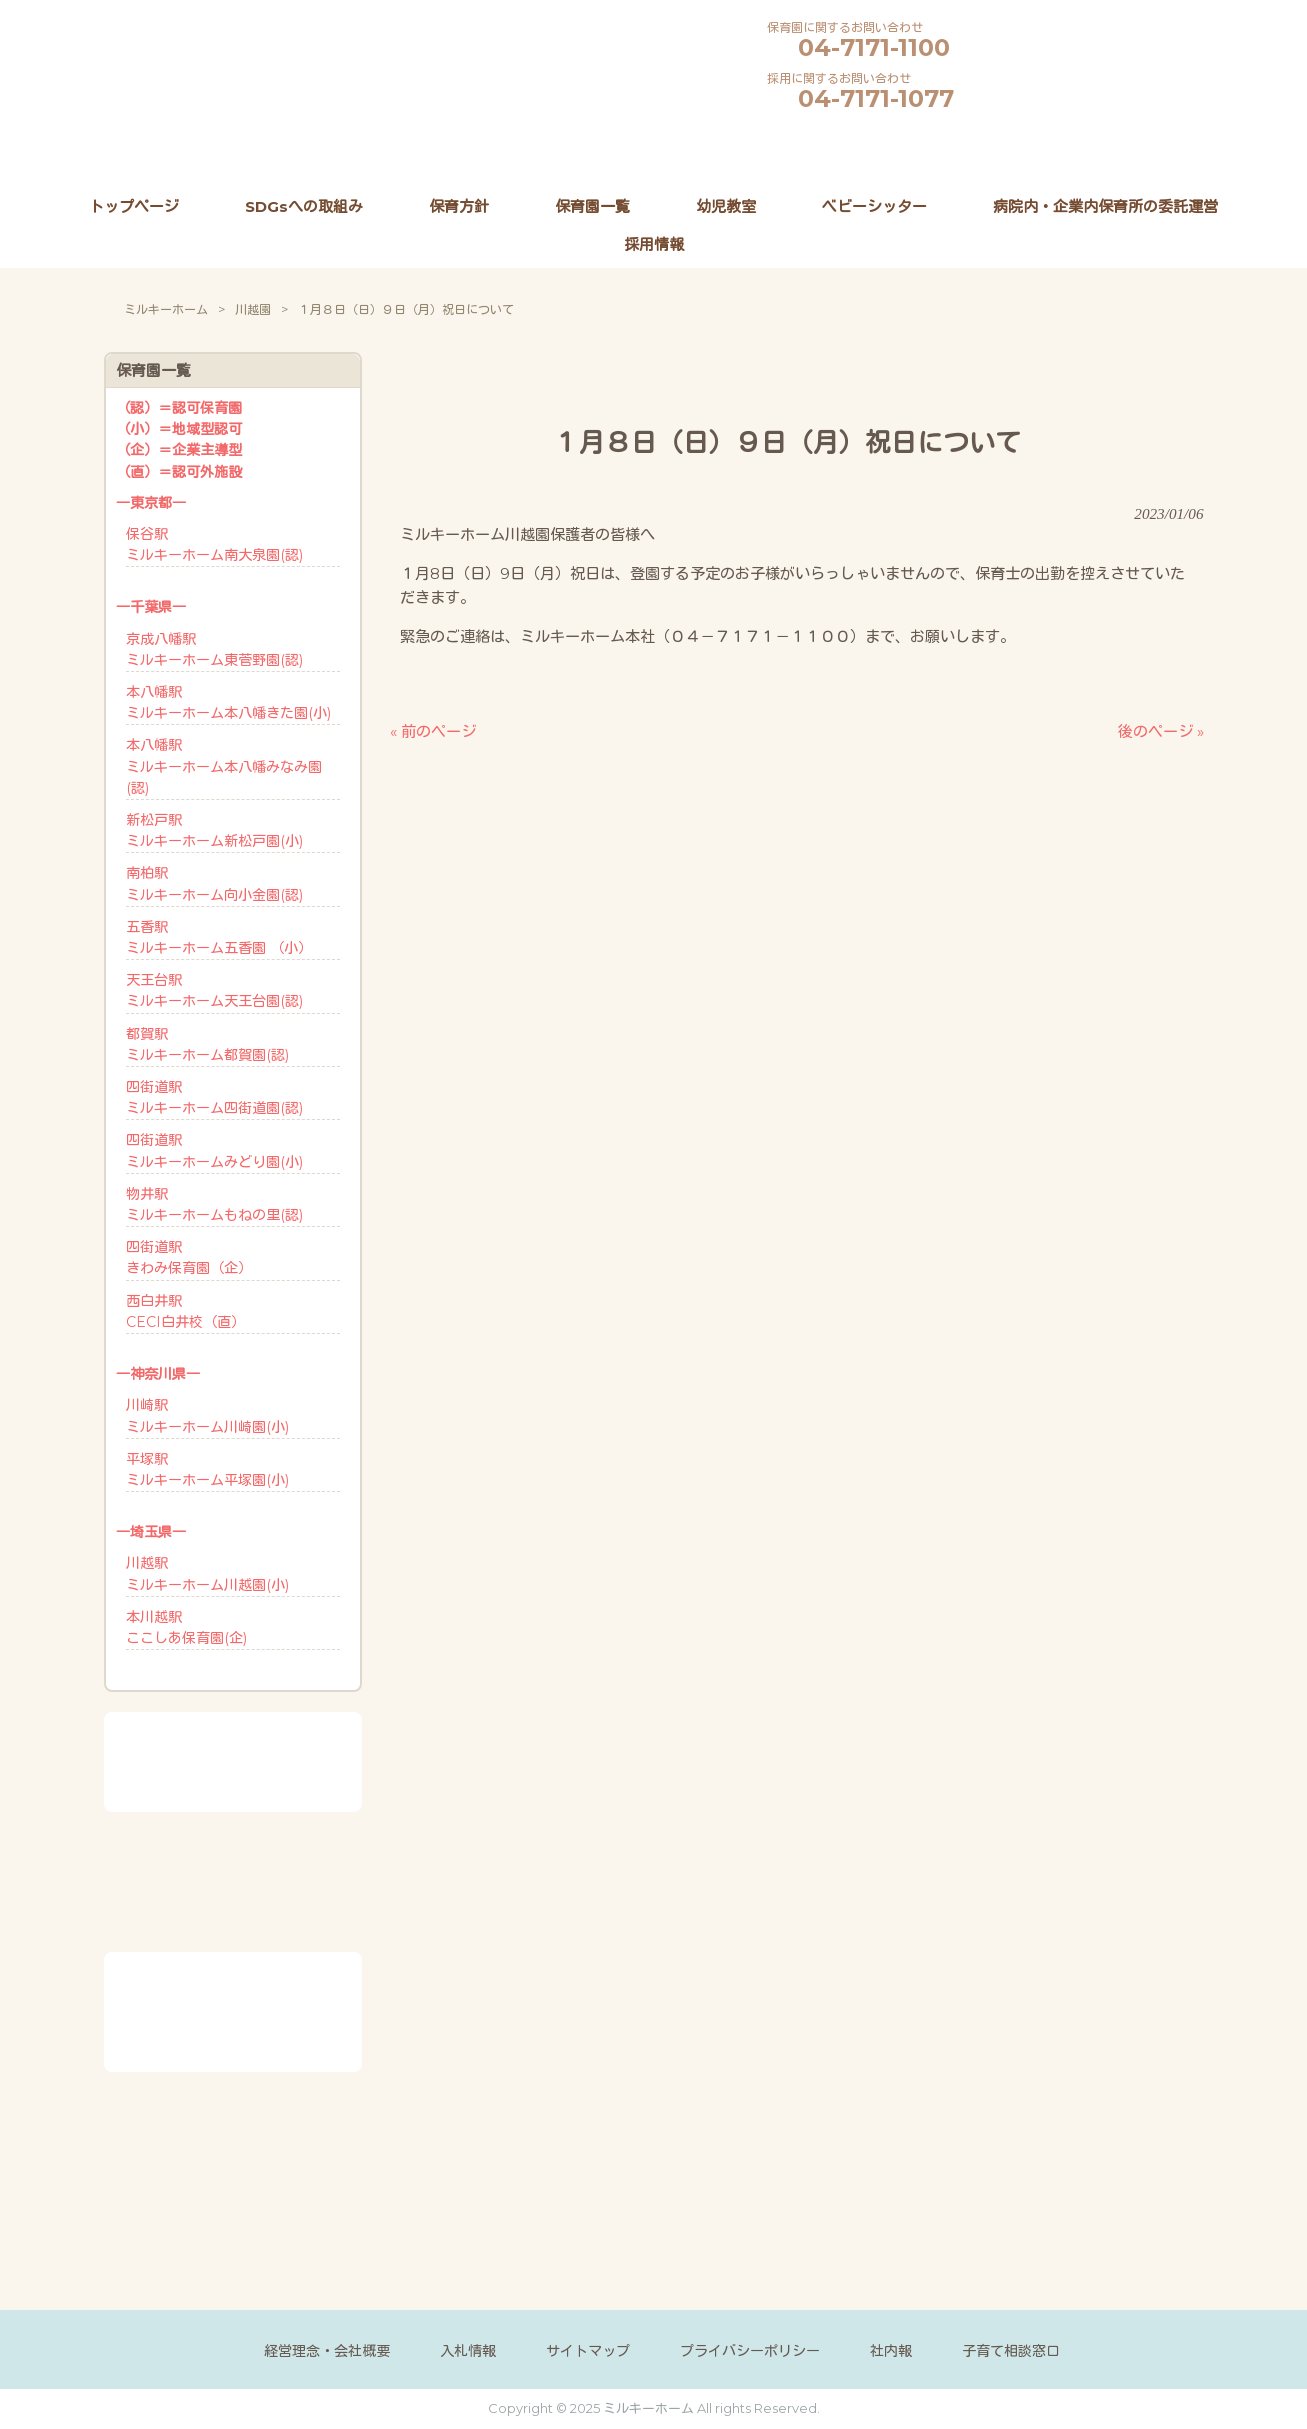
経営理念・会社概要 (327, 2351)
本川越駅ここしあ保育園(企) (186, 1627)
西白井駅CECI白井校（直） (185, 1311)
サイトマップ (588, 2351)
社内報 (891, 2351)
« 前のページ (433, 731)
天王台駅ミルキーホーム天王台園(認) (214, 990)
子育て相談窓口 (1011, 2351)
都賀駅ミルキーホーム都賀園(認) (207, 1044)
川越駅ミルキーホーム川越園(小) (207, 1573)
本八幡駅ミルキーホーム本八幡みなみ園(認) (224, 766)
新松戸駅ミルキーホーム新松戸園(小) (214, 830)
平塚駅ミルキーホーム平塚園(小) (207, 1469)
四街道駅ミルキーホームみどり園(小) (214, 1150)
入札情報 (468, 2351)
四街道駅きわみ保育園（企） (189, 1257)
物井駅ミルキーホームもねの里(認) (214, 1204)
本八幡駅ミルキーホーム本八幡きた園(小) (228, 702)
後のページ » (1161, 731)
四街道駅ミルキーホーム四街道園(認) (214, 1097)
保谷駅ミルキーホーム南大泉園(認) (214, 544)
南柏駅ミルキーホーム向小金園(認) (214, 883)
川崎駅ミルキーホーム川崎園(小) (207, 1415)
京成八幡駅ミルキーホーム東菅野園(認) (214, 649)
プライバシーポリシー (750, 2351)
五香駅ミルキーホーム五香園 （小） (219, 937)
